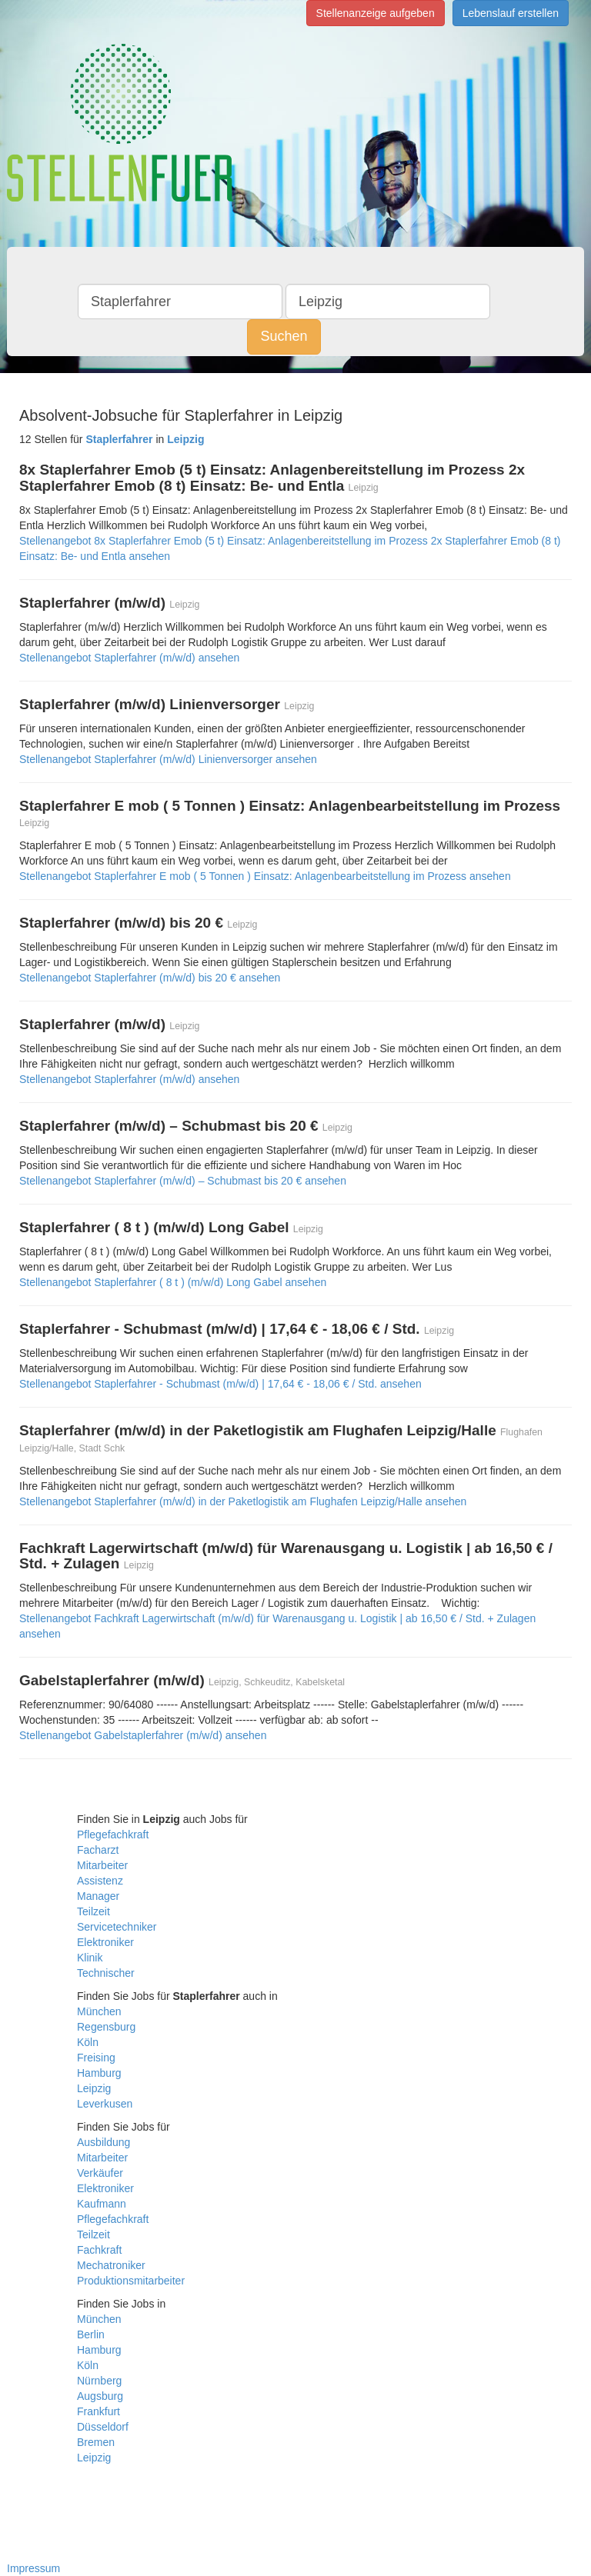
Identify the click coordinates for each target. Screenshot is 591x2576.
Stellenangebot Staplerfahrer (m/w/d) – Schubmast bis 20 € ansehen (182, 1181)
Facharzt (98, 1850)
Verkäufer (100, 2173)
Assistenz (100, 1881)
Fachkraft (99, 2250)
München (99, 2011)
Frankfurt (98, 2411)
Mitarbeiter (102, 1865)
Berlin (91, 2334)
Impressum (33, 2568)
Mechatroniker (111, 2265)
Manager (98, 1896)
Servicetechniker (117, 1927)
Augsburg (100, 2396)
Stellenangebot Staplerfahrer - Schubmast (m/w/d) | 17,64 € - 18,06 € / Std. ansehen (220, 1384)
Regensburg (106, 2027)
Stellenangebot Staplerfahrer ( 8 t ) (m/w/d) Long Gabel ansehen (172, 1282)
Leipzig (94, 2088)
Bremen (96, 2442)
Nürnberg (99, 2380)
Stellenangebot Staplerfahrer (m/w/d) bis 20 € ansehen (149, 977)
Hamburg (99, 2073)
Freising (96, 2057)
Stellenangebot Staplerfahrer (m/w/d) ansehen (129, 657)
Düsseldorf (103, 2427)
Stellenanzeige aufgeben (375, 13)
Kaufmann (101, 2204)
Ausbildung (103, 2142)
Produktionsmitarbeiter (131, 2280)
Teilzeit (93, 1911)
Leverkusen (104, 2104)
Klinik (89, 1957)
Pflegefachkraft (113, 1834)
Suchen (283, 336)
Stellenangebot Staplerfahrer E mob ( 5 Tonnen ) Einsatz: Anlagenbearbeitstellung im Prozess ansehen (265, 876)
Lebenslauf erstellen (510, 13)
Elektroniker (105, 1942)
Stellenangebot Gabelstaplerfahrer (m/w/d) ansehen (142, 1735)
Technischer (106, 1973)
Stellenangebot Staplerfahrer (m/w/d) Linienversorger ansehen (168, 759)
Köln (87, 2042)
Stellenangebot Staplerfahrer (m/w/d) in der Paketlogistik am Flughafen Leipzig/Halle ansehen (242, 1501)
